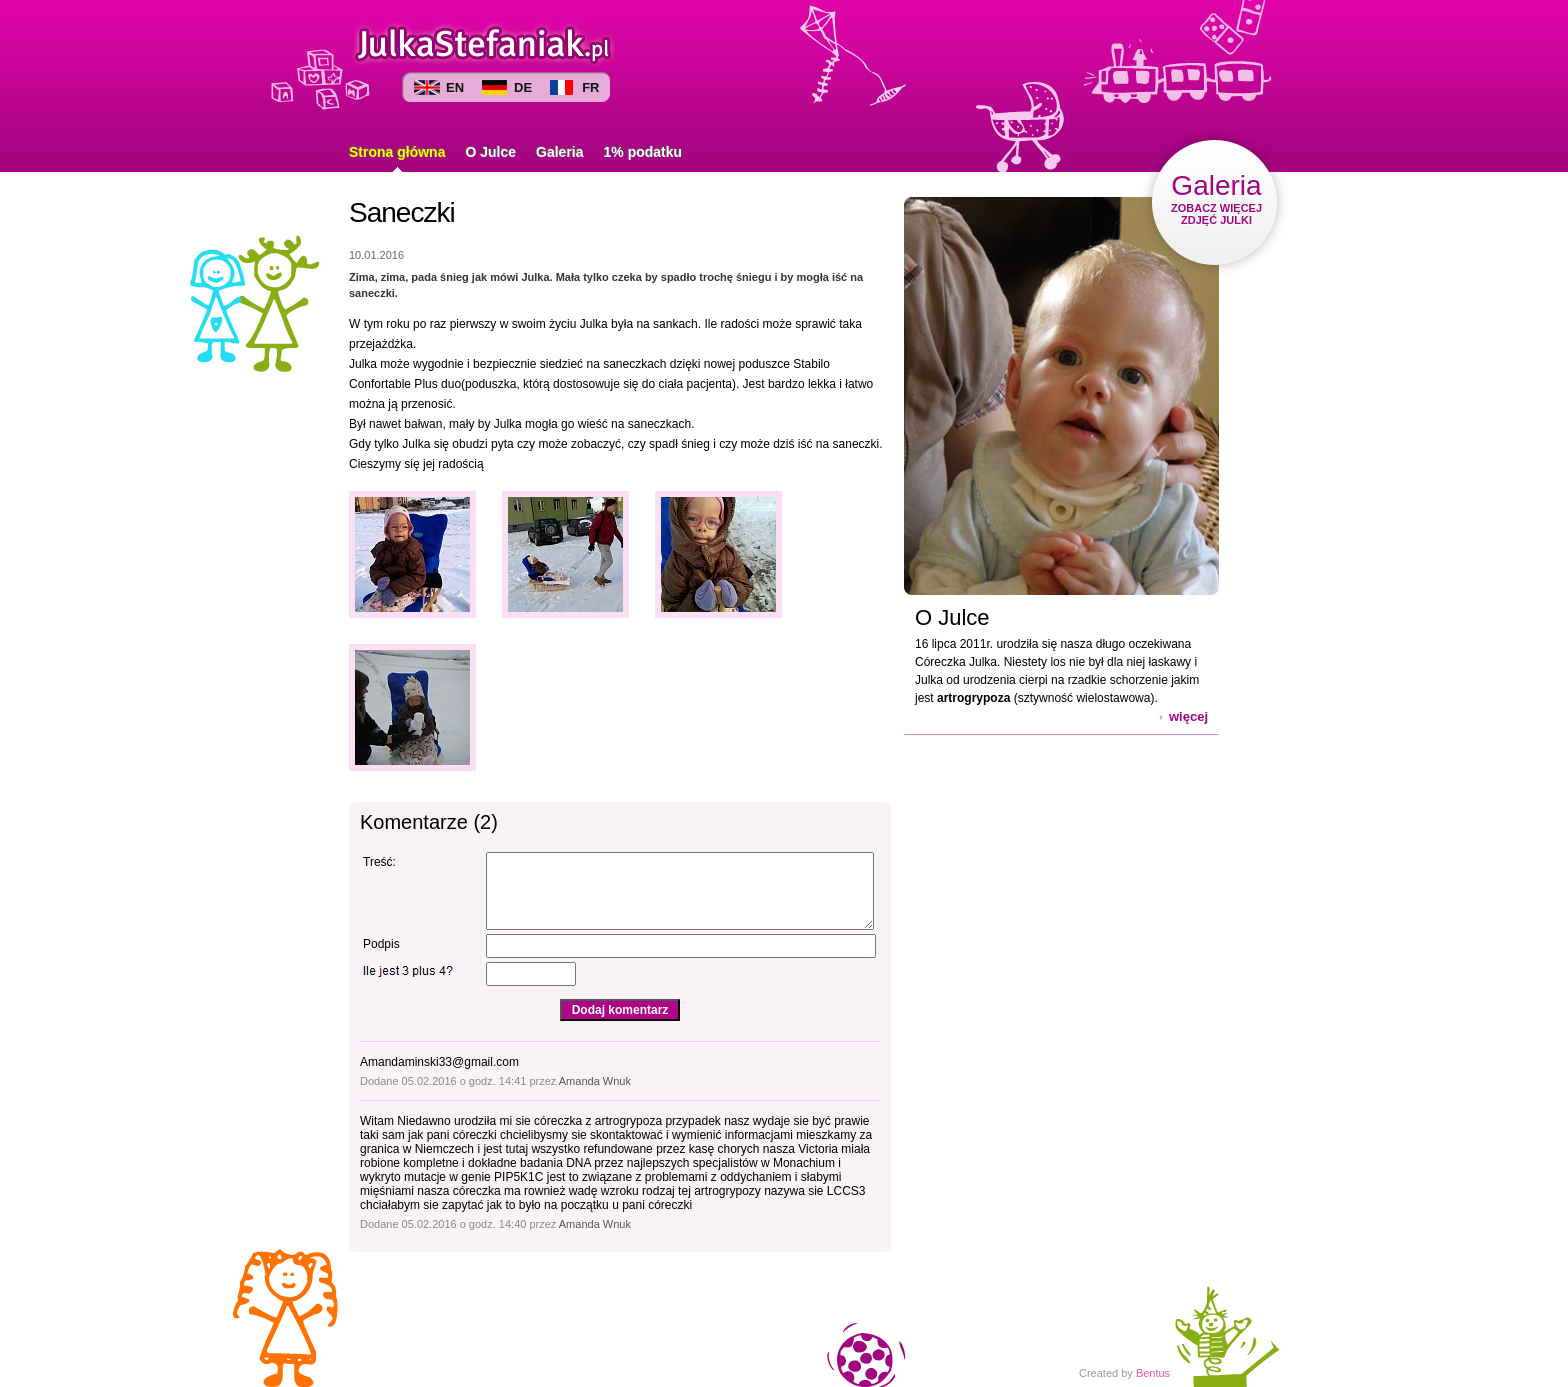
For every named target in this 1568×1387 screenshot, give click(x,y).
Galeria (559, 152)
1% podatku (643, 152)
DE (523, 87)
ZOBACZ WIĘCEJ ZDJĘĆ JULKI (1216, 198)
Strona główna (397, 152)
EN (455, 87)
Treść (378, 862)
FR (590, 87)
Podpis (381, 944)
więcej (1188, 716)
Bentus (1153, 1373)
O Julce (490, 152)
